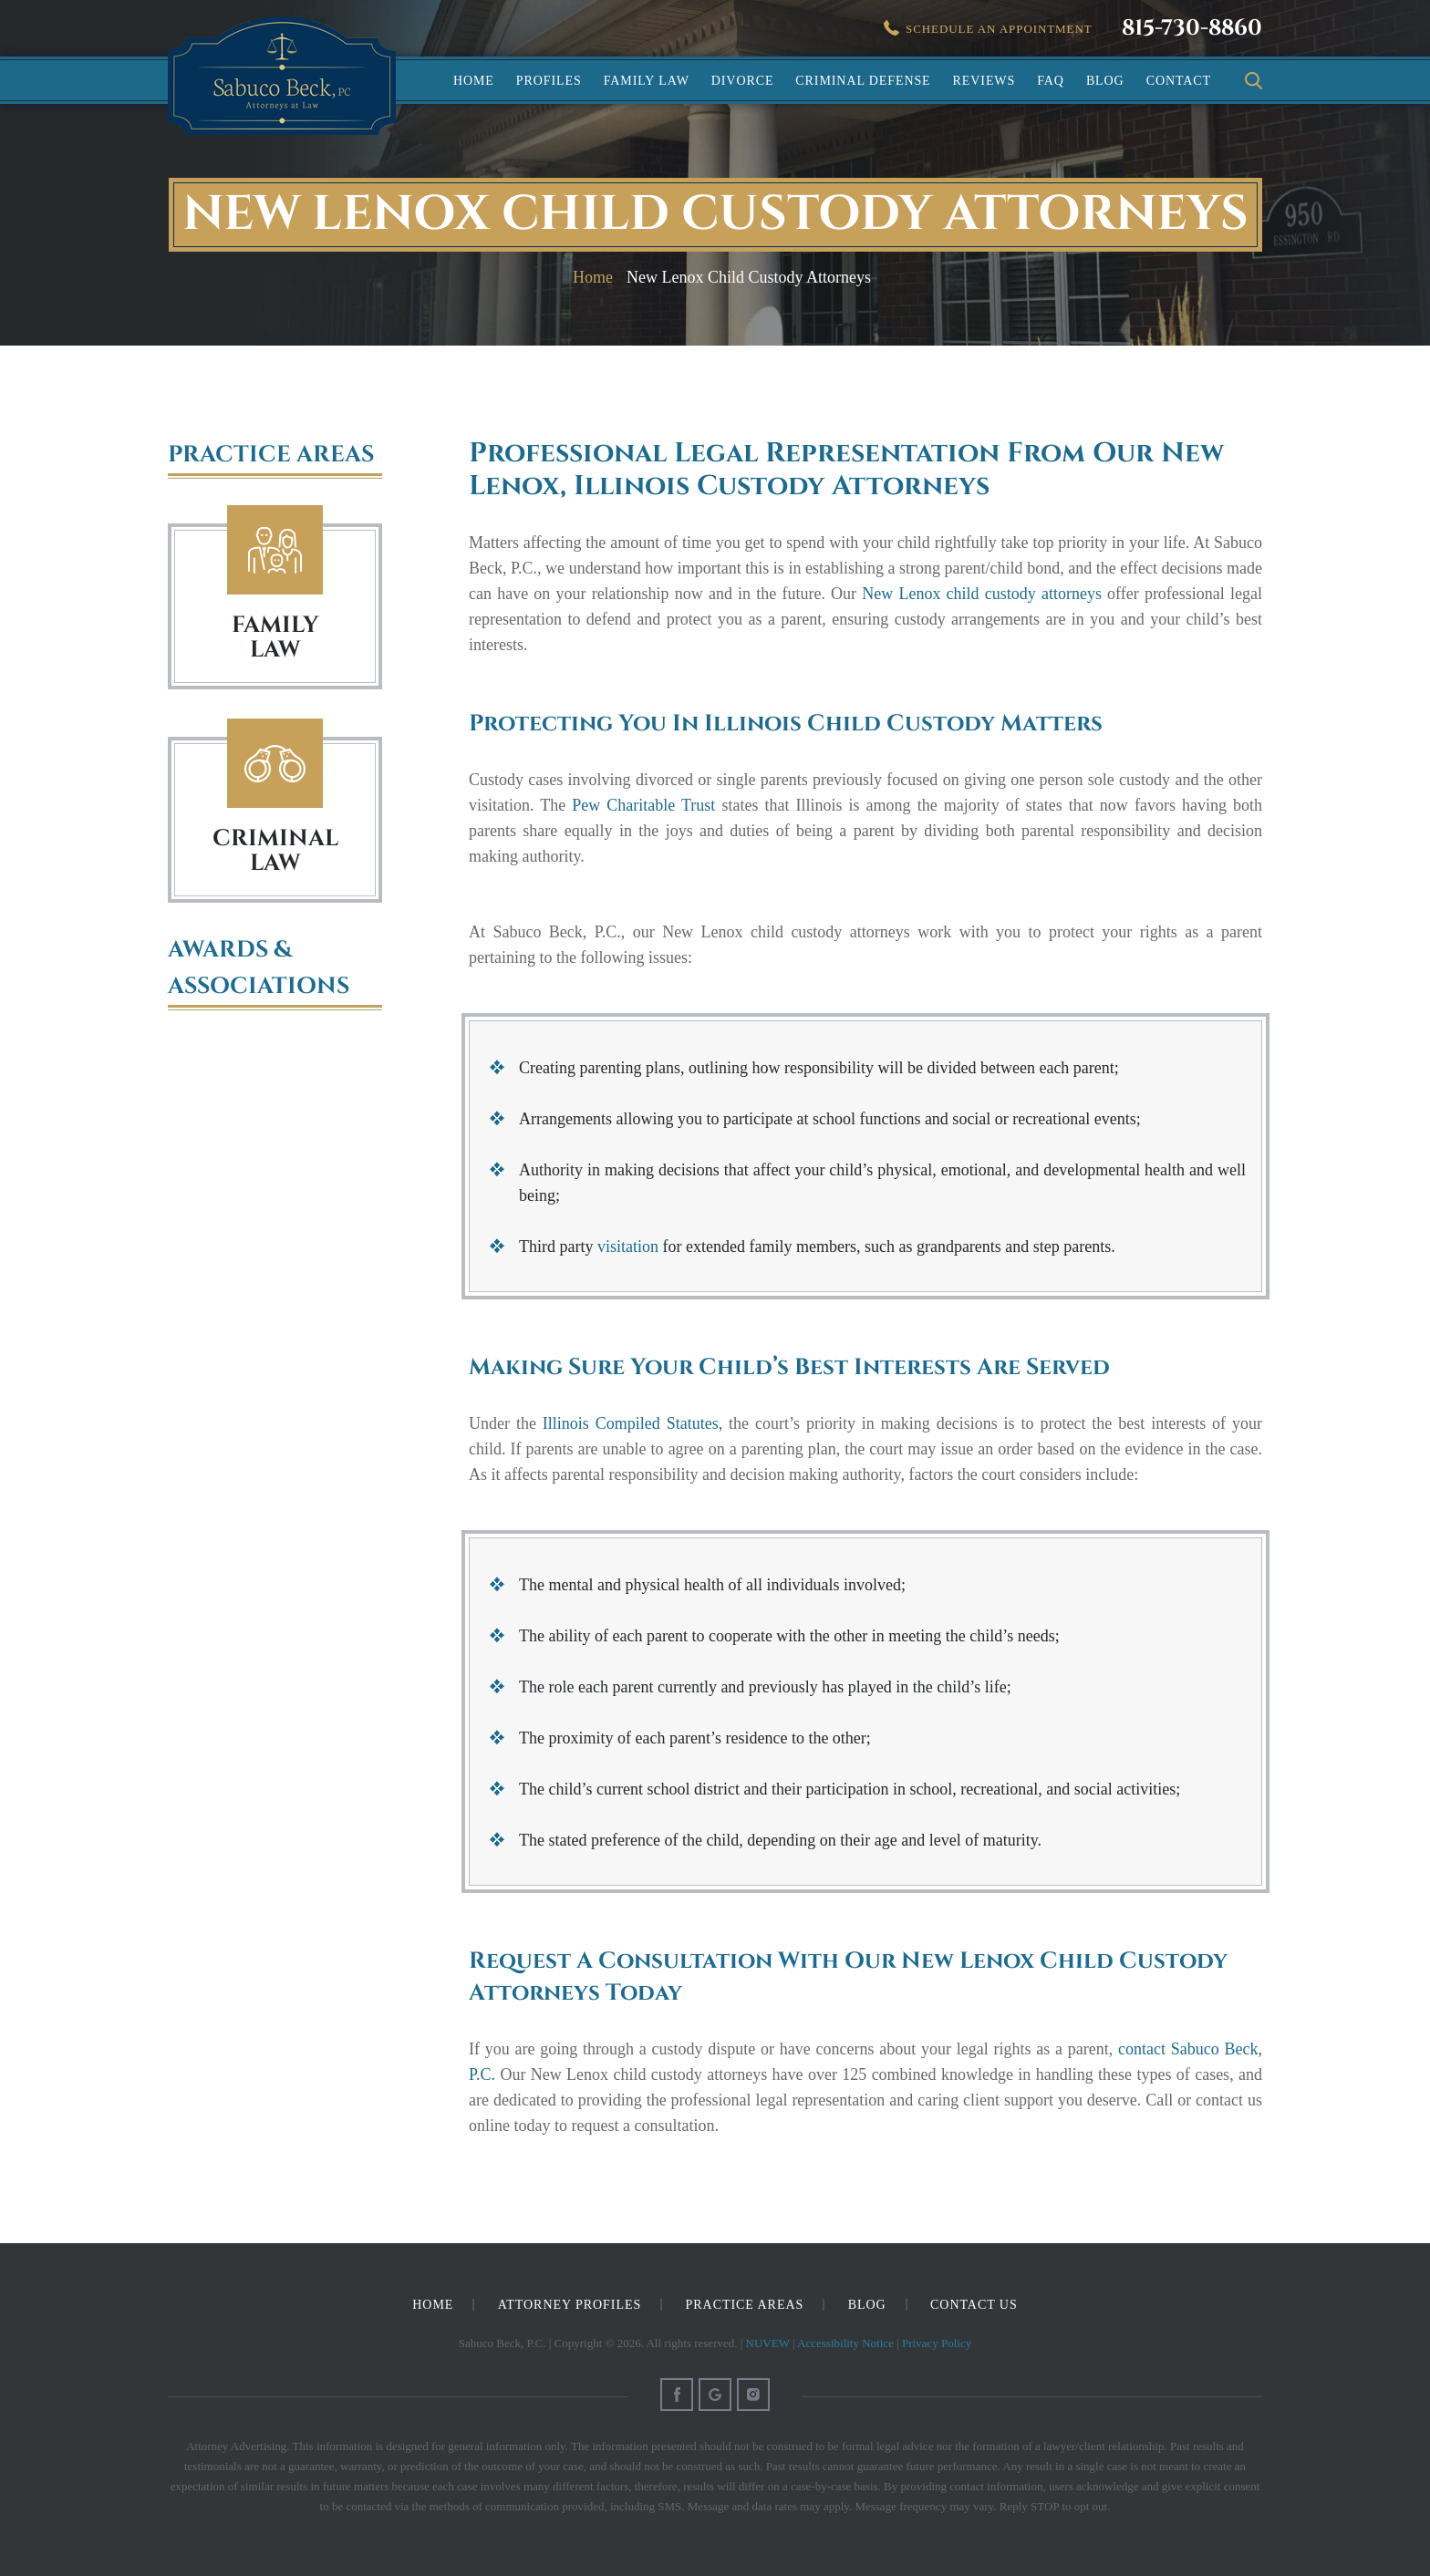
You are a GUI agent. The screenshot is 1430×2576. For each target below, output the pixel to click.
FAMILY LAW (275, 637)
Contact (1178, 81)
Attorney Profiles (569, 2305)
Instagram (753, 2394)
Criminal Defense (862, 81)
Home (473, 81)
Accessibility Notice (845, 2343)
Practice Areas (745, 2305)
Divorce (742, 81)
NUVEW (768, 2343)
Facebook (676, 2394)
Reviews (984, 81)
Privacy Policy (936, 2343)
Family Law (646, 81)
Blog (1105, 81)
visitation (627, 1246)
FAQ (1050, 81)
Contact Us (974, 2305)
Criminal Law (275, 763)
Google (715, 2394)
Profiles (549, 81)
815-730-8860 (1192, 28)
